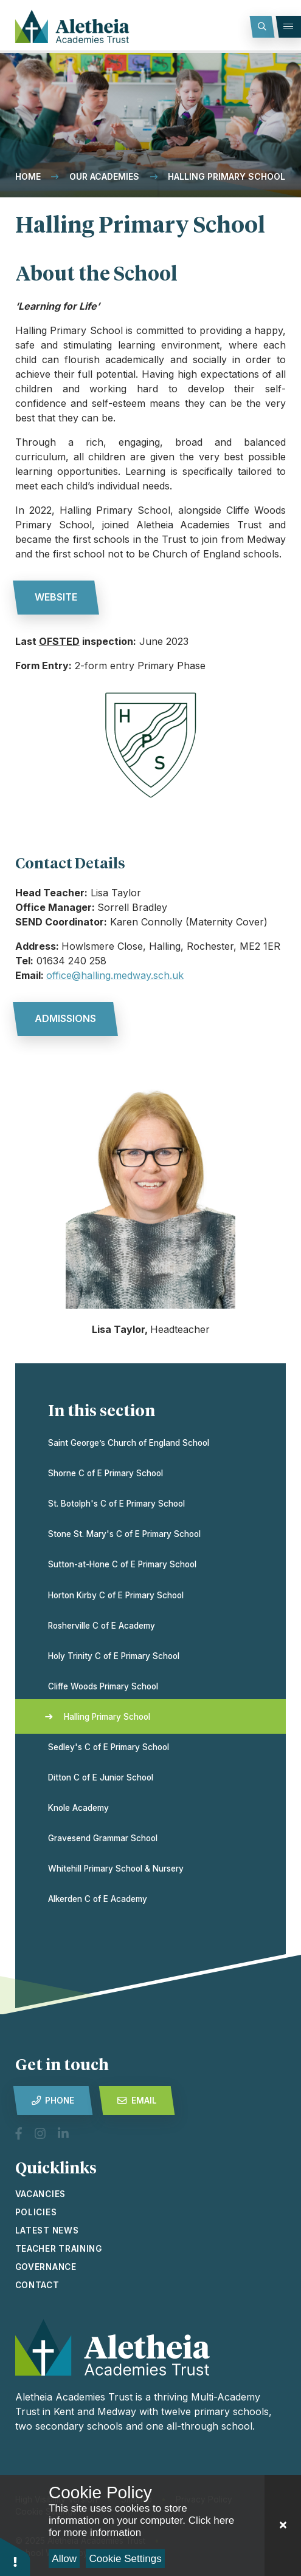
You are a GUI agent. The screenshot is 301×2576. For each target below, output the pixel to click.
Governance (46, 2267)
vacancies (40, 2194)
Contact (37, 2285)
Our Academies (104, 176)
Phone (53, 2100)
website (56, 597)
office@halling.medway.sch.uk (115, 975)
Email (136, 2100)
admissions (65, 1018)
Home (28, 176)
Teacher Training (58, 2249)
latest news (46, 2230)
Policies (36, 2212)
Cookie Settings (125, 2558)
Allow (64, 2558)
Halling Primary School (226, 176)
